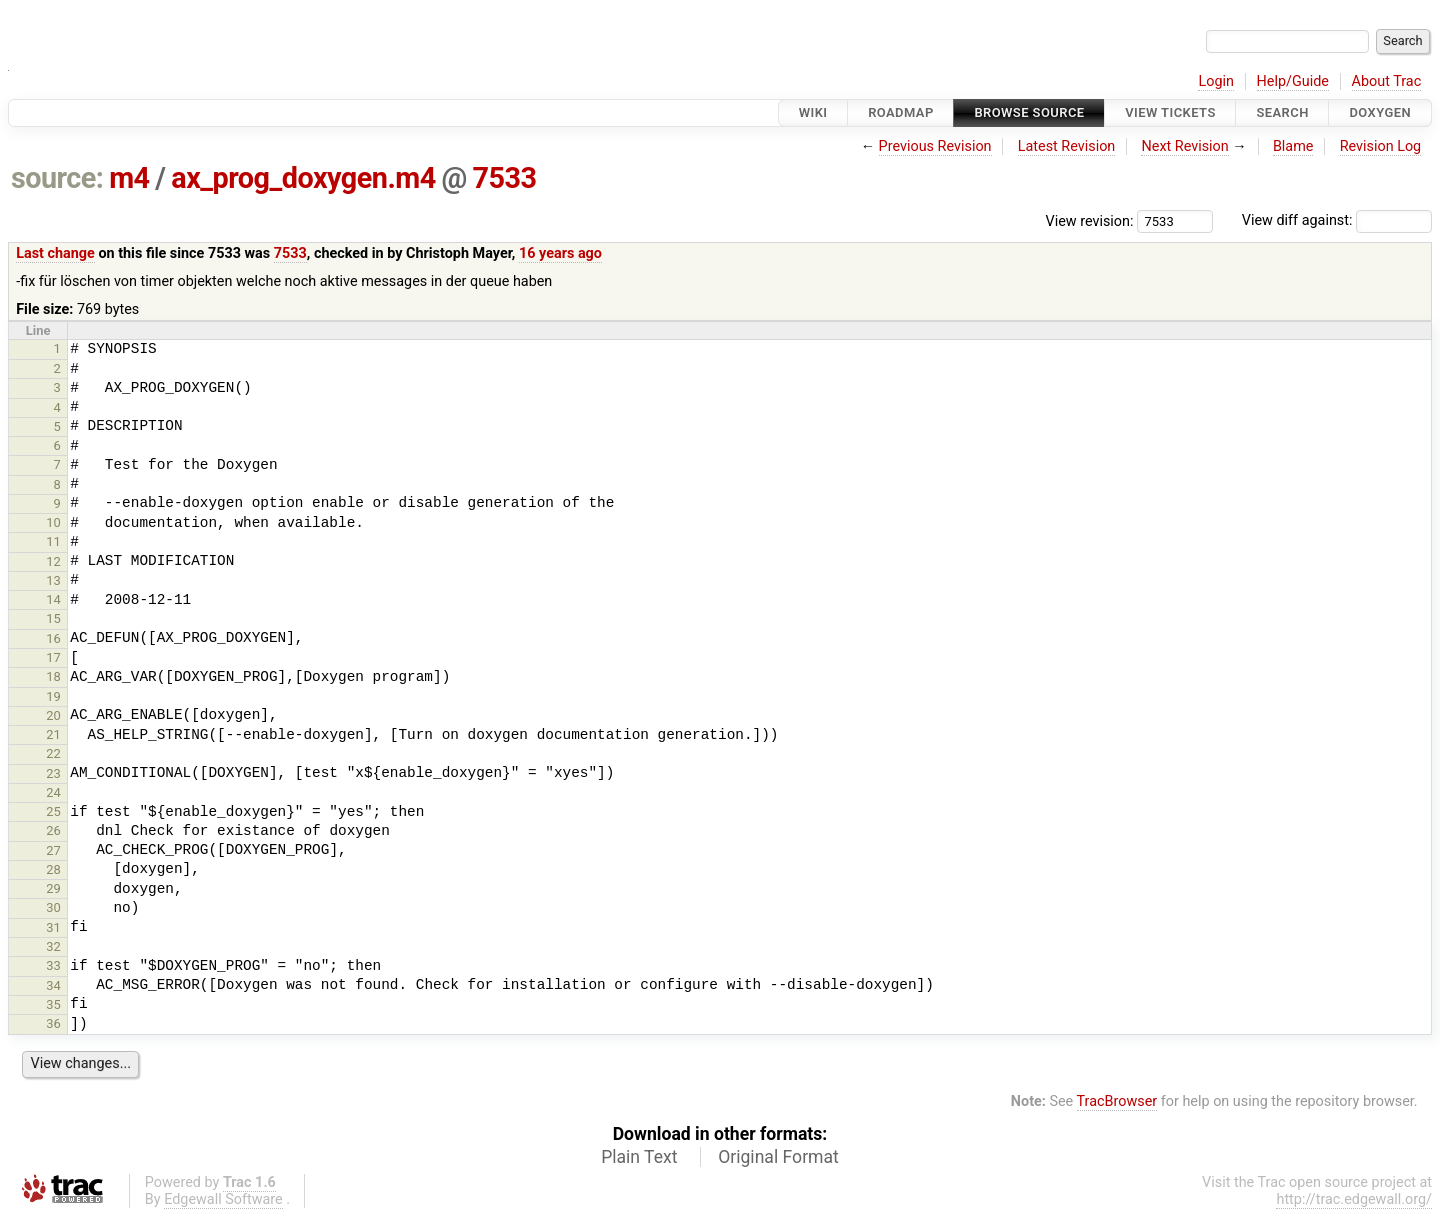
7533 (505, 178)
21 (53, 734)
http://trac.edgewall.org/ (1354, 1199)
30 (53, 907)
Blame (1293, 146)
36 (53, 1023)
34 (53, 985)
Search (1282, 112)
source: (57, 178)
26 (53, 830)
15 (53, 618)
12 (53, 561)
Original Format (778, 1157)
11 (53, 541)
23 (53, 773)
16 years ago (560, 253)
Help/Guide (1293, 81)
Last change (55, 253)
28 (53, 869)
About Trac (1387, 81)
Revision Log (1381, 146)
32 (53, 946)
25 (53, 811)
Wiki (813, 112)
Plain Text (639, 1157)
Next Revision (1184, 146)
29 (53, 888)
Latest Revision (1067, 146)
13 (53, 580)
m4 (129, 178)
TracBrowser (1117, 1101)
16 (53, 638)
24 (53, 792)
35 (53, 1004)
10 (53, 522)
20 (53, 715)
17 (53, 657)
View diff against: (1337, 220)
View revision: (1090, 220)
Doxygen (1380, 112)
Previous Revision (935, 146)
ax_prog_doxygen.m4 (303, 178)
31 (53, 927)
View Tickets (1170, 112)
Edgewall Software (223, 1199)
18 (53, 676)
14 (53, 599)
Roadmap (901, 112)
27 (53, 850)
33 (53, 965)
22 (53, 753)
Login (1216, 81)
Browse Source (1029, 112)
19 (53, 696)
